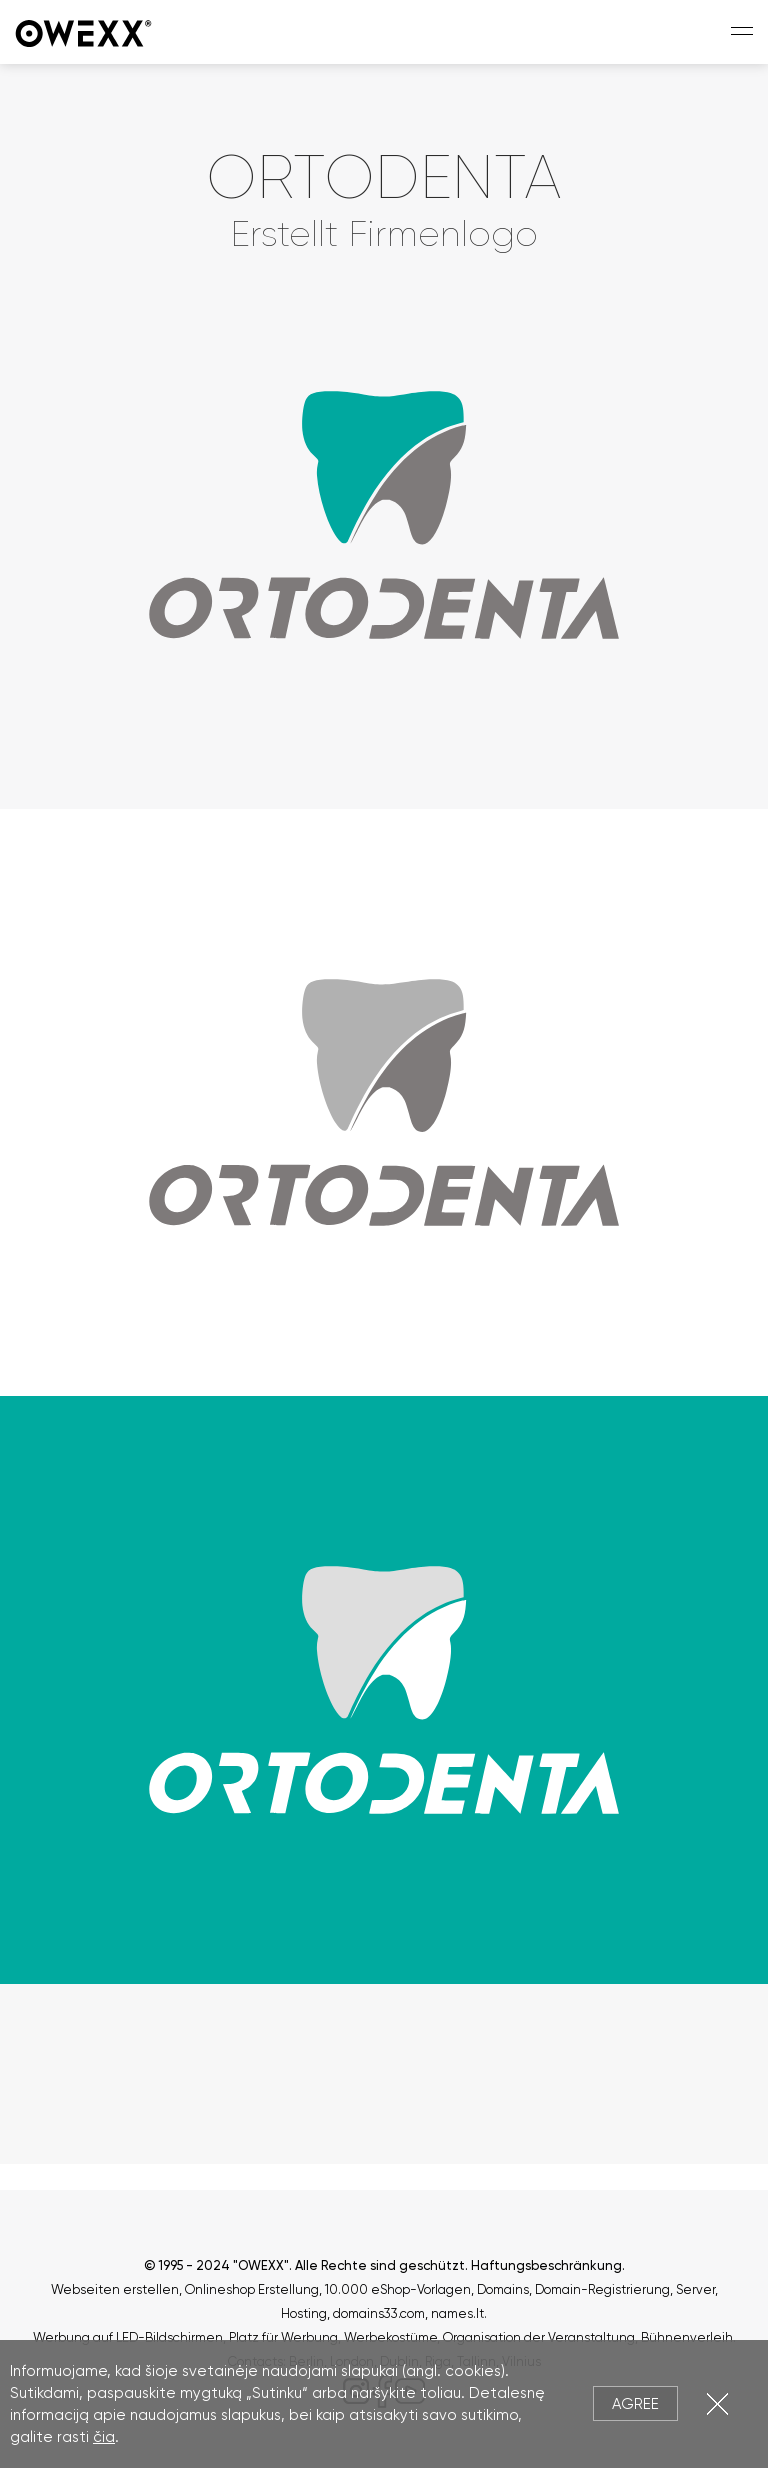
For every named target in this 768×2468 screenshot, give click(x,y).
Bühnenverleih (687, 2337)
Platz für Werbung (283, 2337)
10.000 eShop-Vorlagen (398, 2289)
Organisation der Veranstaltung (539, 2337)
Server (695, 2289)
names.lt (457, 2313)
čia (104, 2437)
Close (717, 2403)
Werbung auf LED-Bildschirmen (128, 2337)
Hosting (304, 2313)
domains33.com (379, 2313)
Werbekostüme (390, 2337)
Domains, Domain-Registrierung (573, 2289)
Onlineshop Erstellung (252, 2289)
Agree (635, 2404)
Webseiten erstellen (115, 2289)
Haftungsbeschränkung (546, 2265)
